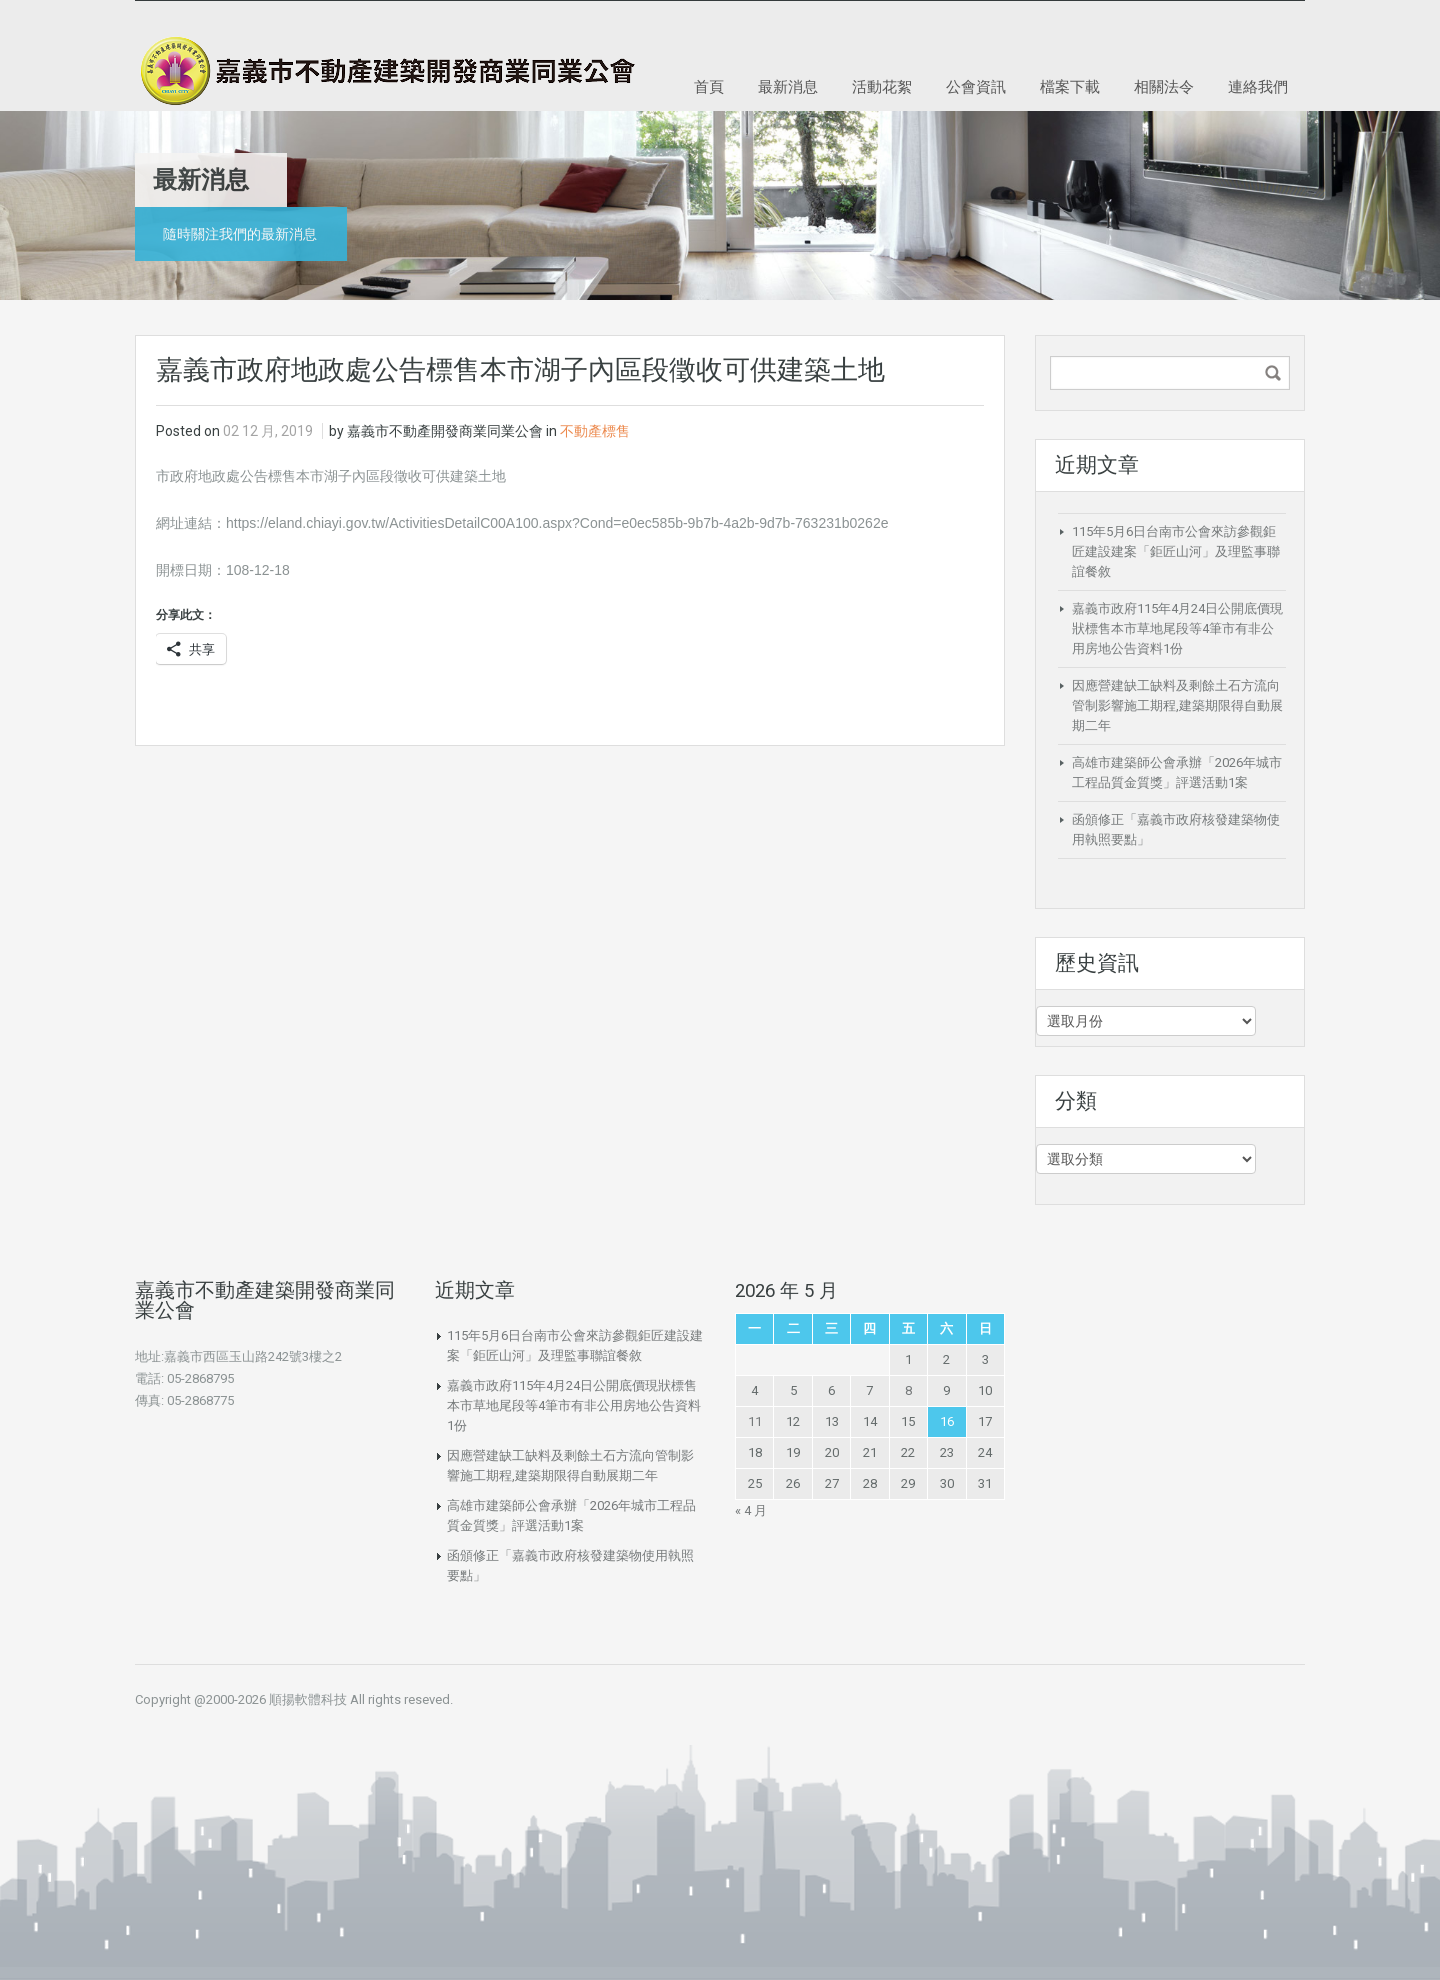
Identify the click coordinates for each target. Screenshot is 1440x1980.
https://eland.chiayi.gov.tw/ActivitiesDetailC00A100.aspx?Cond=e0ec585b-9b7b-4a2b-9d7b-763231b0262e (557, 523)
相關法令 (1164, 86)
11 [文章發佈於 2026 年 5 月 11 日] (755, 1421)
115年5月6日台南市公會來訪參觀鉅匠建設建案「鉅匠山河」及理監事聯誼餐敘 (1176, 551)
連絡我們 (1258, 86)
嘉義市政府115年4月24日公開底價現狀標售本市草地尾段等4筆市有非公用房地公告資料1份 (1177, 628)
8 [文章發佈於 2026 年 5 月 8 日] (908, 1390)
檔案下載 (1070, 86)
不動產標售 (595, 431)
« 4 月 (751, 1510)
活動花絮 (882, 86)
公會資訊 (976, 86)
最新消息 (788, 86)
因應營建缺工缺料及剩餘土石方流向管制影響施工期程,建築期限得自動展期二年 (1177, 705)
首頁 (709, 86)
